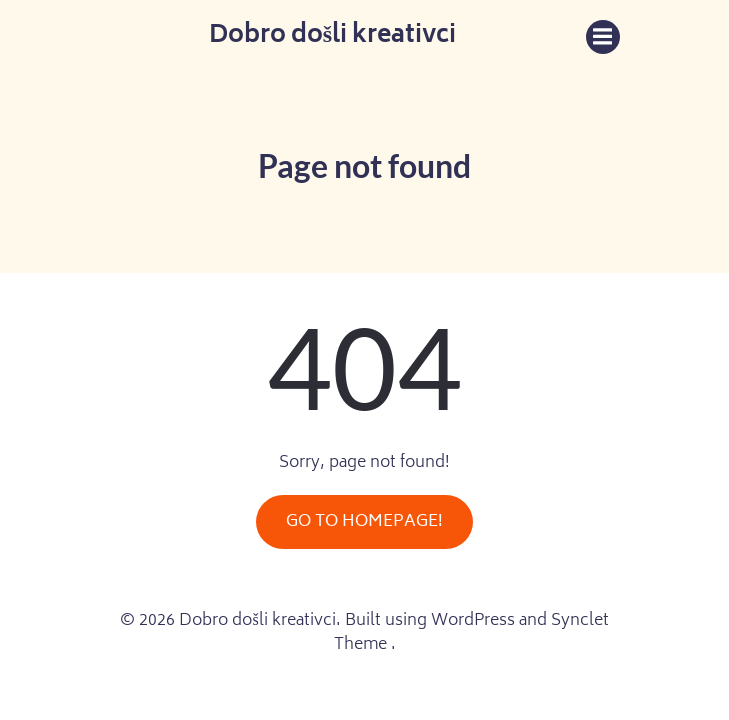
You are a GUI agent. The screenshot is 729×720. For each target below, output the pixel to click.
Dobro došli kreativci (332, 37)
